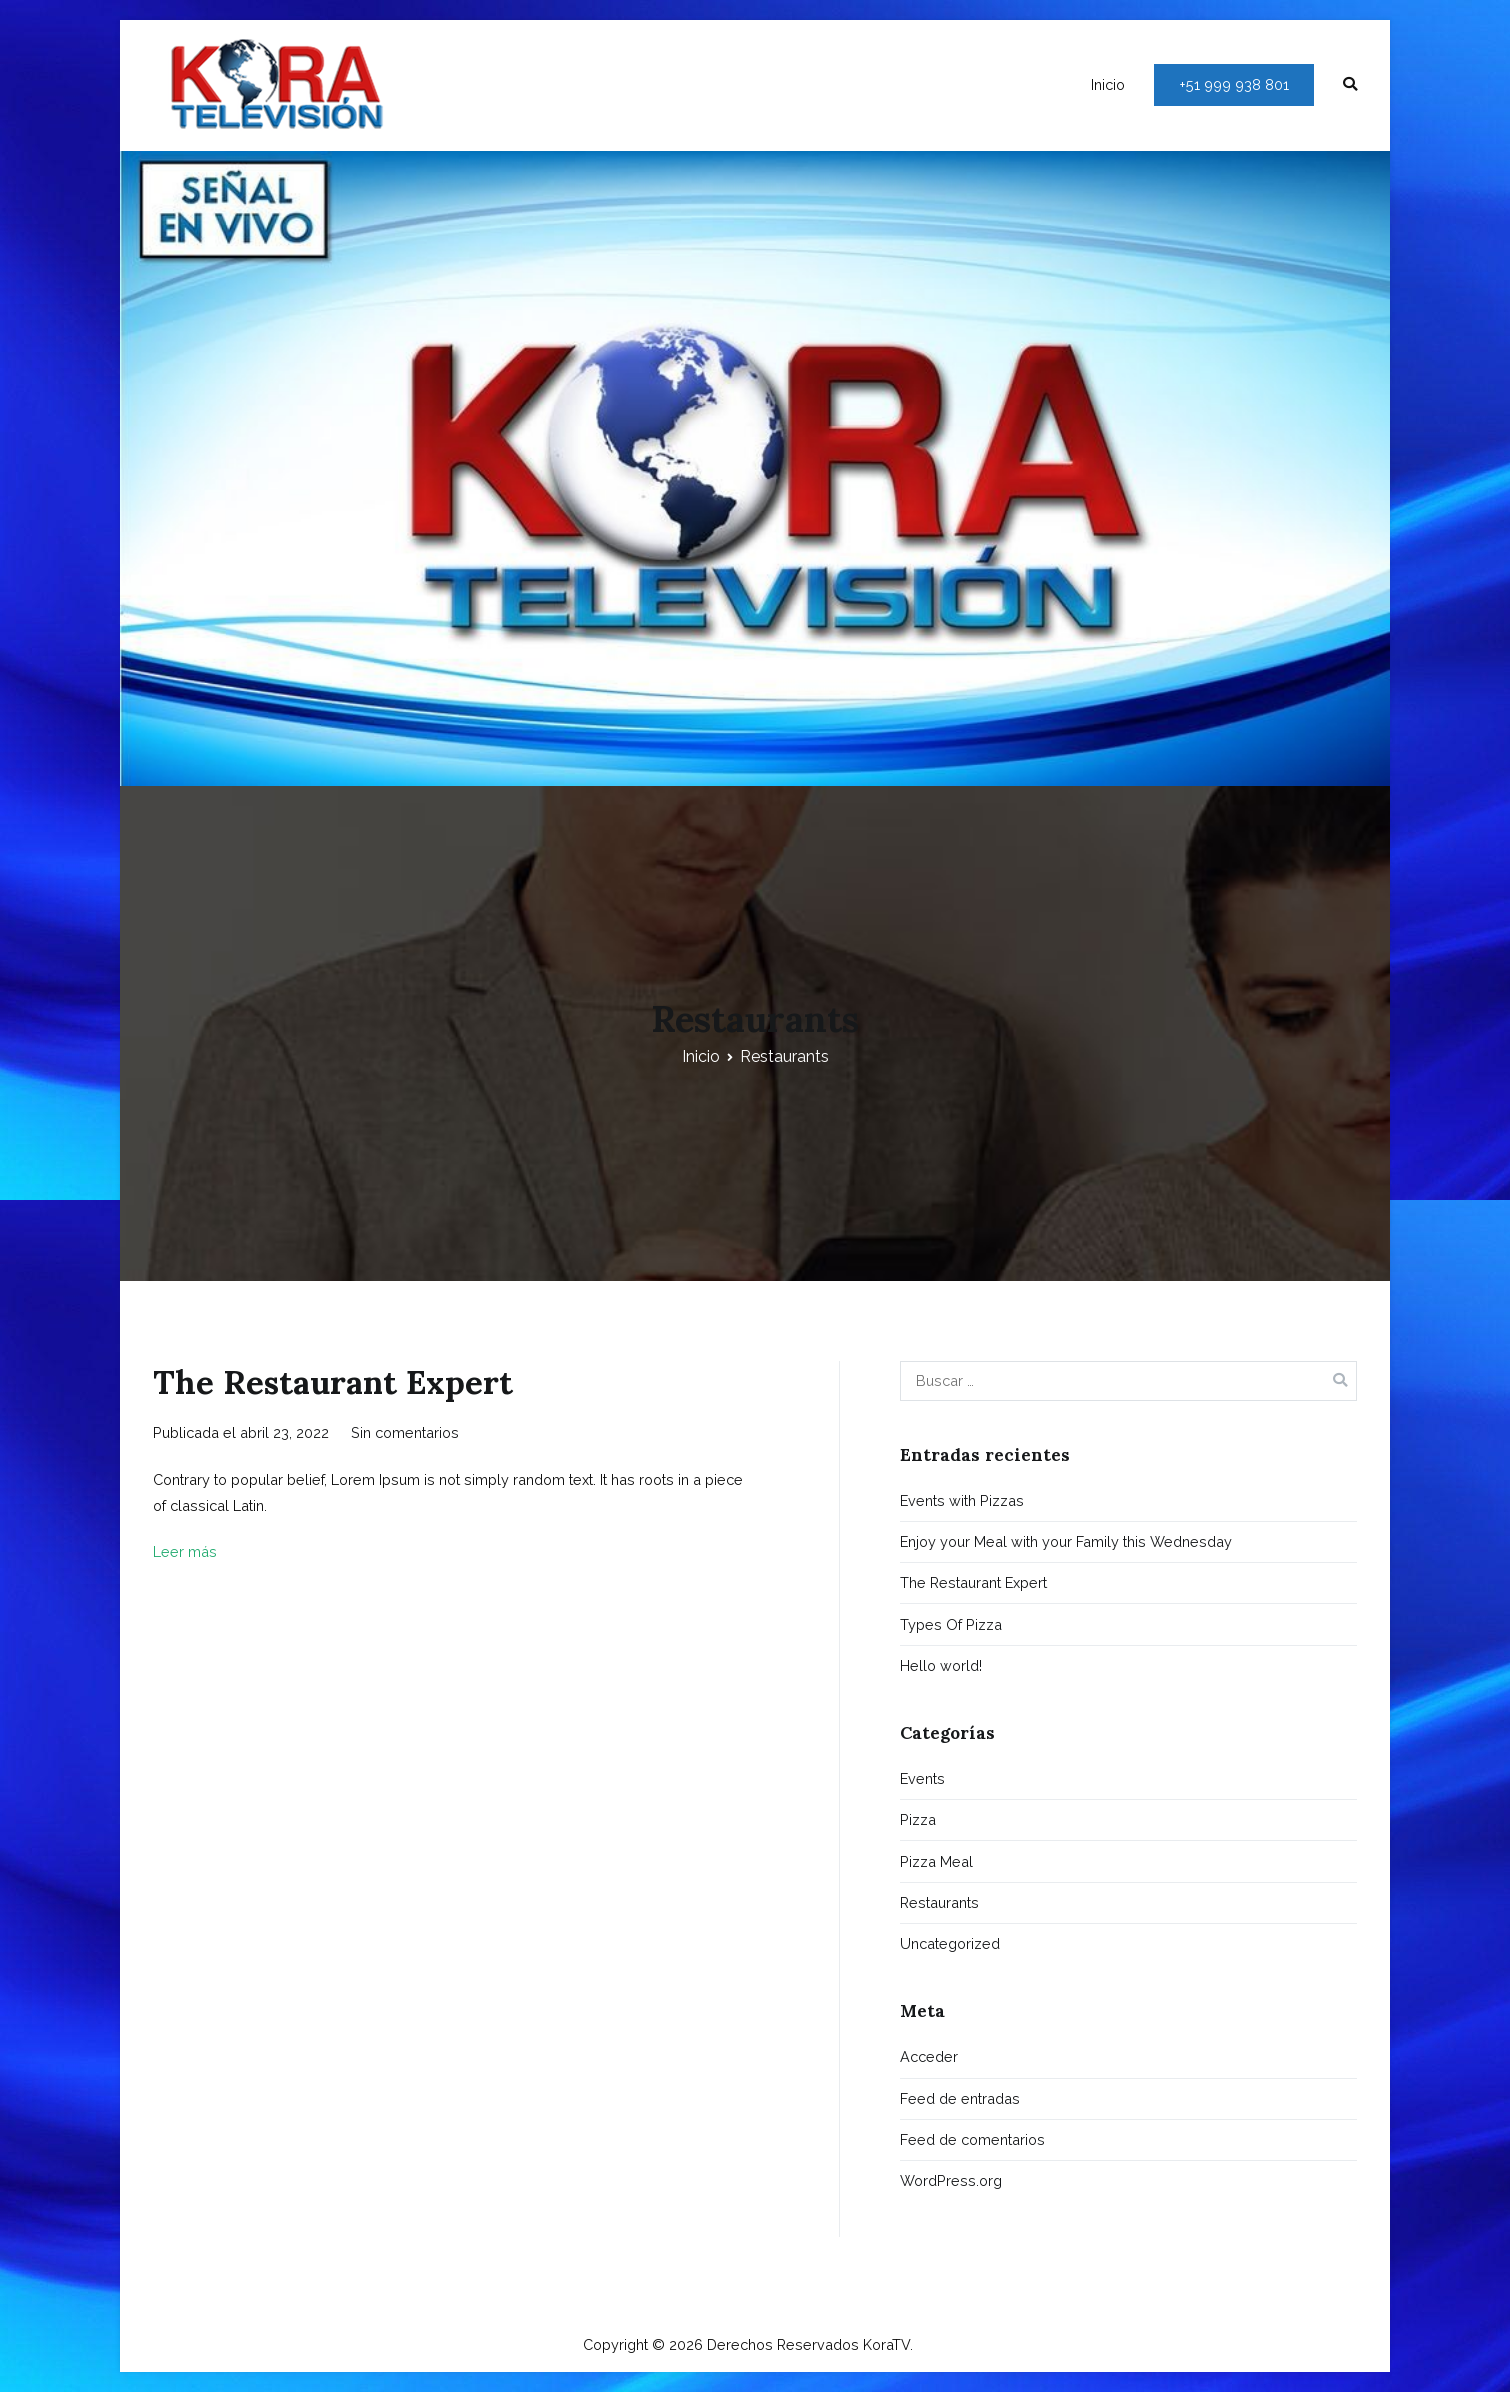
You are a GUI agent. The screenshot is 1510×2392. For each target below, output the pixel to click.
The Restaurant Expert (333, 1382)
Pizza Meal (936, 1861)
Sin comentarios (405, 1432)
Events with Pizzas (962, 1500)
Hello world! (941, 1665)
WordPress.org (951, 2180)
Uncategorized (950, 1943)
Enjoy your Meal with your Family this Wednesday (1066, 1541)
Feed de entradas (960, 2098)
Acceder (929, 2056)
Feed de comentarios (972, 2139)
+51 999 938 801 (1234, 84)
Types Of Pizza (951, 1624)
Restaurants (939, 1902)
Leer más (185, 1551)
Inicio (1108, 84)
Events (922, 1778)
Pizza (918, 1819)
